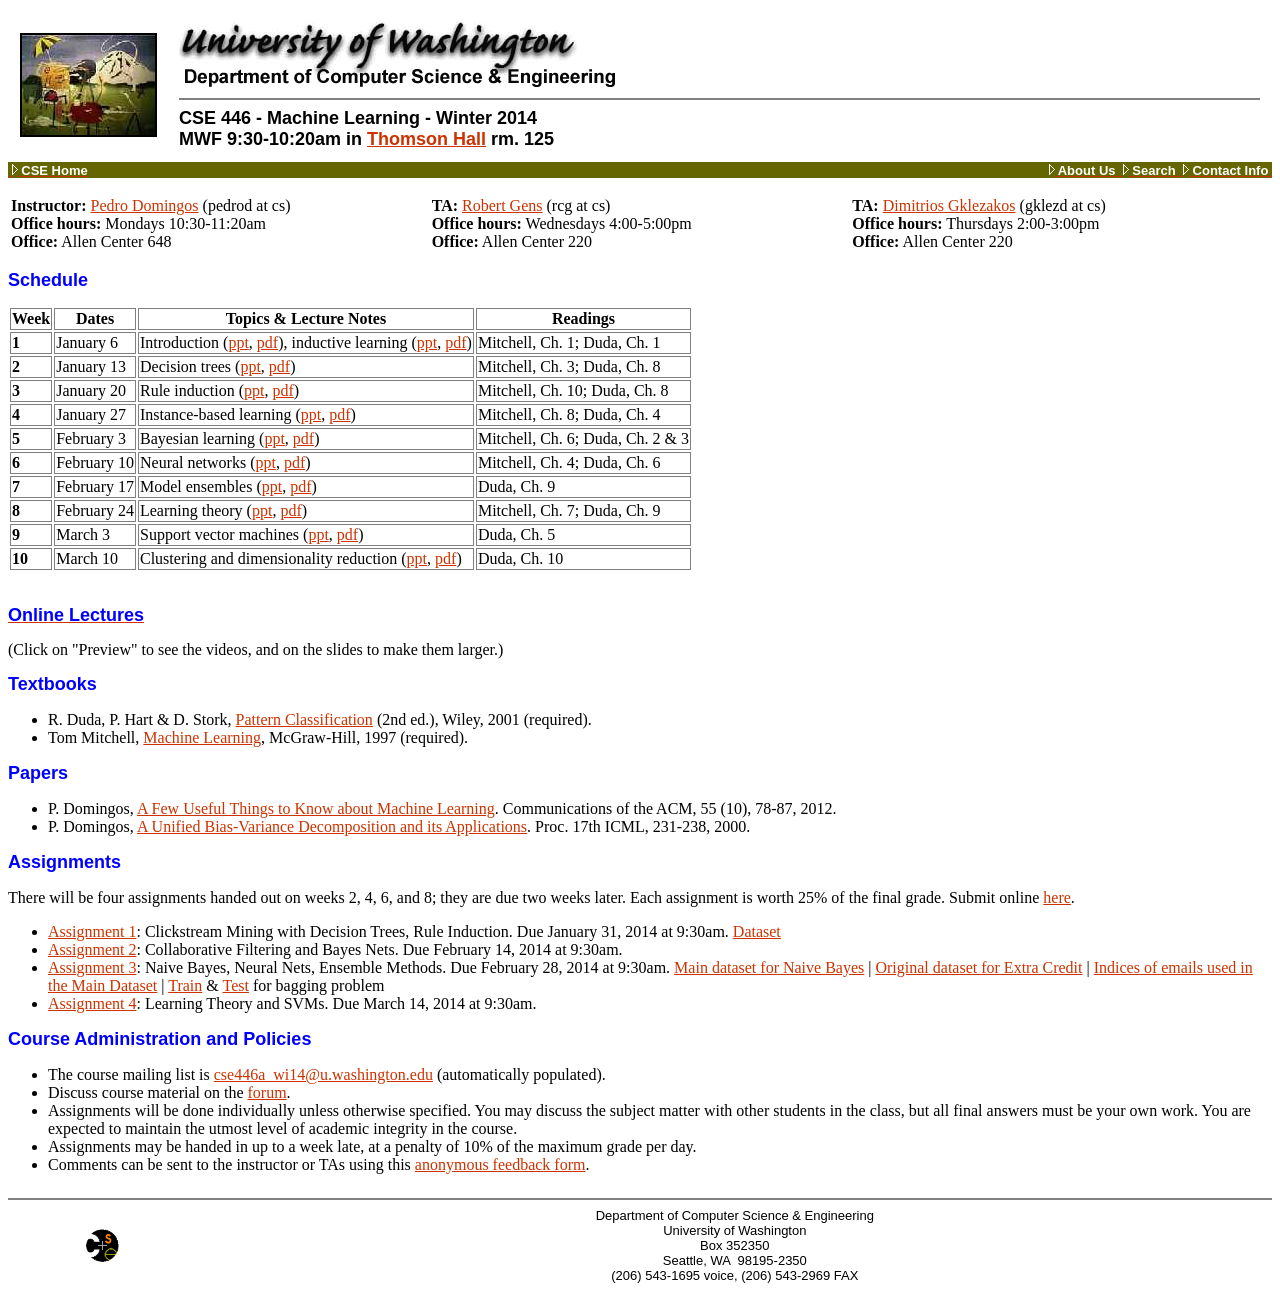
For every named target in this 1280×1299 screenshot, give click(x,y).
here (1057, 897)
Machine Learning (202, 737)
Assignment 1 (92, 931)
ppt (238, 342)
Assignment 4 (92, 1003)
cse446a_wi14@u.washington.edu (323, 1074)
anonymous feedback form (500, 1164)
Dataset (757, 931)
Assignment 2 (92, 949)
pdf (267, 342)
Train (185, 985)
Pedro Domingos (145, 205)
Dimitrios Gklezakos (949, 205)
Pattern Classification (304, 719)
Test (235, 985)
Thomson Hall (426, 139)
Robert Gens (502, 205)
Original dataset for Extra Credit (978, 967)
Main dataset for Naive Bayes (769, 967)
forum (267, 1092)
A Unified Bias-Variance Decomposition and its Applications (332, 826)
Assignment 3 (92, 967)
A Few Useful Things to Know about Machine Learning (316, 808)
